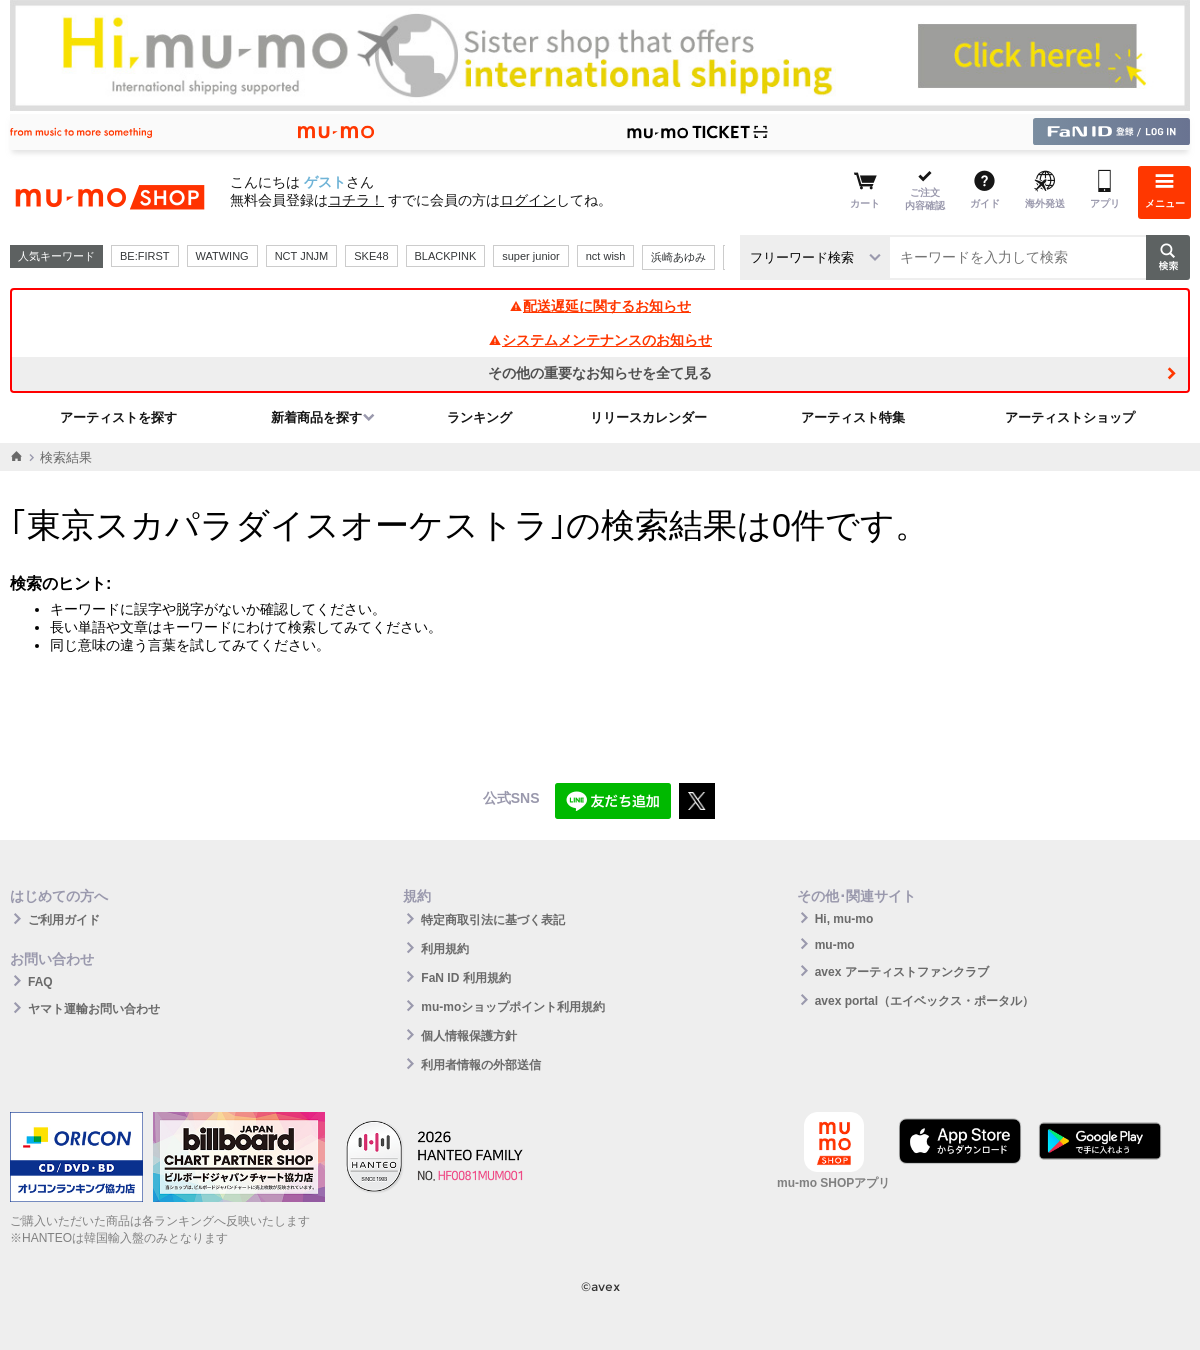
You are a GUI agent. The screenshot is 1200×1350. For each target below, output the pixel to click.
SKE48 (371, 256)
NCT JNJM (302, 256)
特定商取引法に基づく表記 (493, 920)
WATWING (222, 256)
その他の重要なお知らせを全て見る (600, 373)
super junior (530, 256)
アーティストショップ (1070, 417)
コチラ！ (356, 200)
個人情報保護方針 (469, 1036)
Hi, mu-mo (844, 919)
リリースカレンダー (648, 417)
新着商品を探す (316, 417)
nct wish (606, 256)
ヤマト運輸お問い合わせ (94, 1009)
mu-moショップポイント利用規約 (513, 1007)
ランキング (479, 417)
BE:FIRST (145, 256)
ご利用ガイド (64, 920)
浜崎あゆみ (678, 257)
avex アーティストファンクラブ (902, 972)
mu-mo (835, 945)
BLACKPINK (446, 256)
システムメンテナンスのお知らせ (600, 340)
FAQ (40, 982)
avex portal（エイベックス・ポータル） (924, 1001)
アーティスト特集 (853, 417)
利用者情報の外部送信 (481, 1065)
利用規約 (445, 949)
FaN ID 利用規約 (465, 978)
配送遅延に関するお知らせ (600, 306)
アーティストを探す (118, 417)
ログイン (528, 200)
